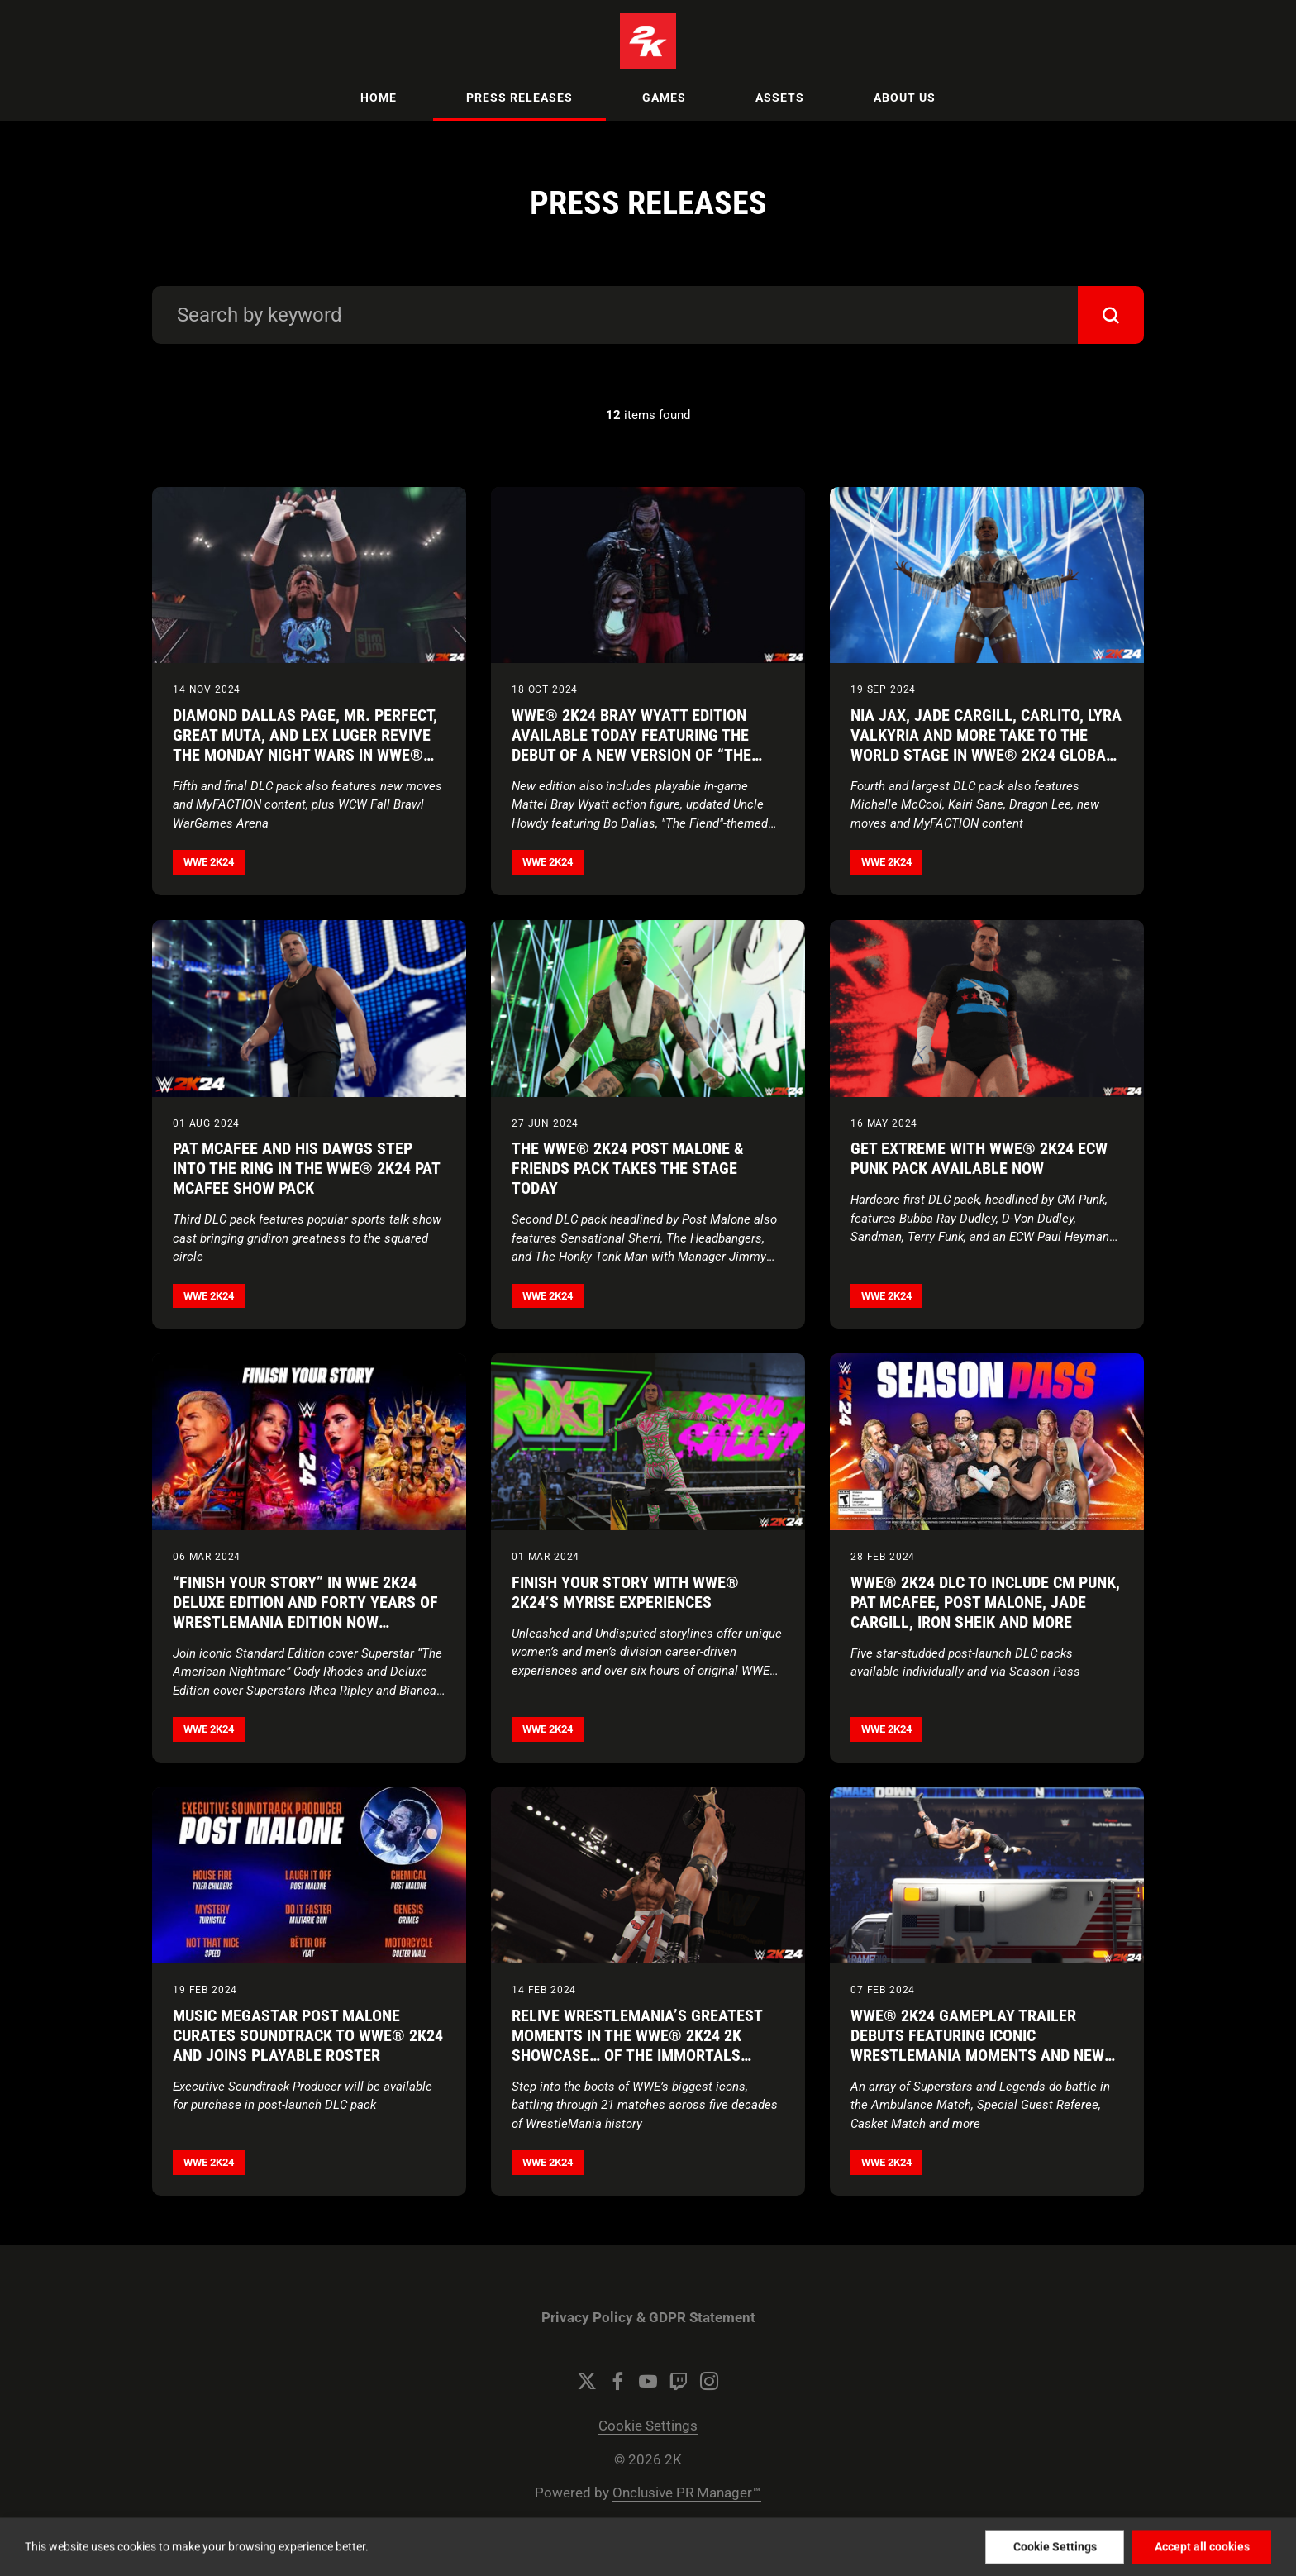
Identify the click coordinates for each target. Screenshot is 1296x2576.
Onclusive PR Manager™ (686, 2493)
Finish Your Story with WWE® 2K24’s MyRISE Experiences (625, 1592)
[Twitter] (587, 2381)
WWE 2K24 (208, 862)
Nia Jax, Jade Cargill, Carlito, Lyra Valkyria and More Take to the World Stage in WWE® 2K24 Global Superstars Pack (986, 745)
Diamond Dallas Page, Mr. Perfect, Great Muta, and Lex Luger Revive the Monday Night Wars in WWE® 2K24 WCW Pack (305, 745)
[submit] (1111, 315)
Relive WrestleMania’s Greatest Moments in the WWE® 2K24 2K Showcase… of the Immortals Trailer (637, 2045)
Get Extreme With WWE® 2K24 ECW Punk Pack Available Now (979, 1158)
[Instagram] (709, 2381)
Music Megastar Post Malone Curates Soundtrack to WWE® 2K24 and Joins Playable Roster (308, 2035)
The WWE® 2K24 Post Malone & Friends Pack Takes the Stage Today (628, 1168)
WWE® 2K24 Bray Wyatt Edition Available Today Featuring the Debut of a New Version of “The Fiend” (631, 745)
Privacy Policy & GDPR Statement (648, 2318)
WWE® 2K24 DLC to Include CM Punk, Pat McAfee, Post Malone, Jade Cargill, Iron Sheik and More (985, 1602)
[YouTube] (648, 2381)
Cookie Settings (648, 2426)
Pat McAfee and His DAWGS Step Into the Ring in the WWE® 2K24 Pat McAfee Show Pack (306, 1168)
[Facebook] (617, 2381)
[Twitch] (678, 2381)
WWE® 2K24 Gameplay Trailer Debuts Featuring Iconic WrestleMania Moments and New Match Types (977, 2045)
